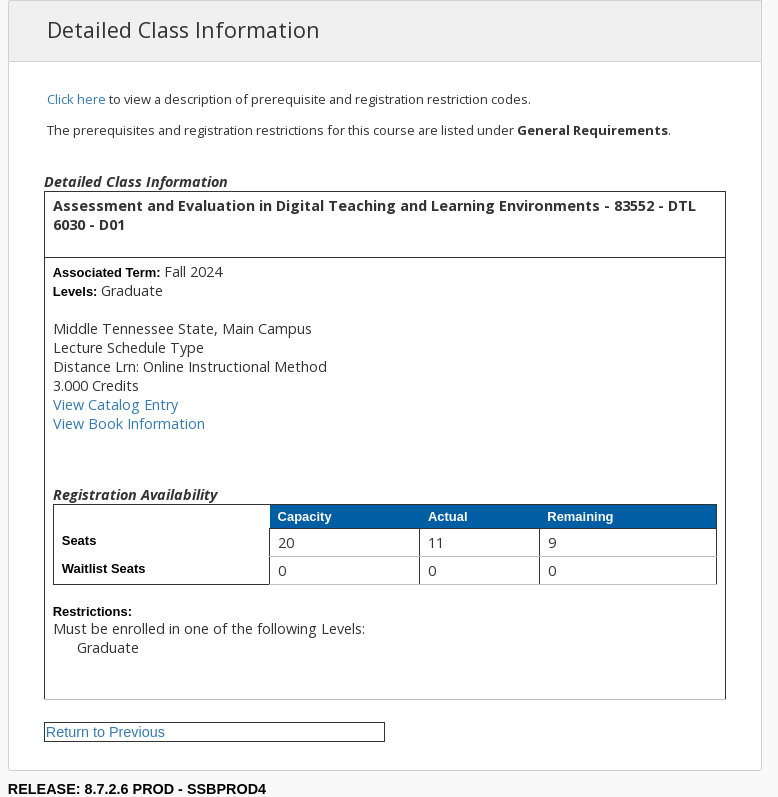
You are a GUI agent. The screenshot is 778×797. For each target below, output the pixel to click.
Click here (76, 99)
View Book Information (129, 423)
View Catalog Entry (115, 404)
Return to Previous (105, 732)
